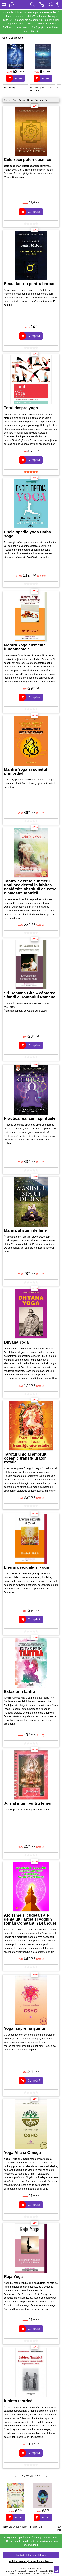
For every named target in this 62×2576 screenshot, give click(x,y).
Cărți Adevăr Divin (23, 100)
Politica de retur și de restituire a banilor (31, 2561)
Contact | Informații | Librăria (31, 2555)
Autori (7, 100)
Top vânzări (41, 100)
